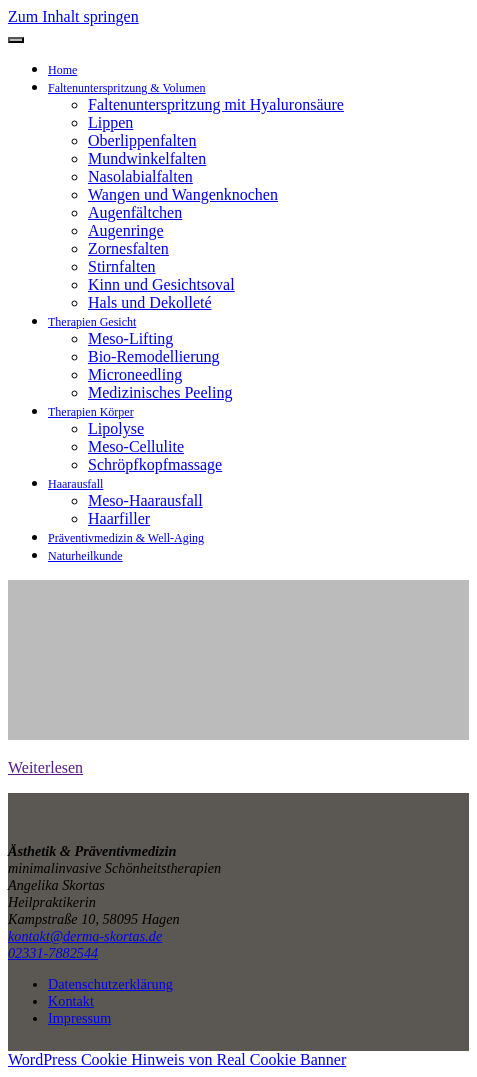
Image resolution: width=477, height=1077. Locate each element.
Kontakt (71, 1001)
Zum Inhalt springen (73, 16)
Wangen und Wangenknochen (183, 194)
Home (62, 70)
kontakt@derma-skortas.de (85, 936)
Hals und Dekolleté (150, 302)
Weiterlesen (45, 767)
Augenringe (126, 230)
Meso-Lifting (130, 338)
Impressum (79, 1018)
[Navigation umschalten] (16, 40)
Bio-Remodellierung (154, 356)
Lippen (110, 122)
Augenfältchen (135, 212)
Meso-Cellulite (136, 446)
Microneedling (135, 374)
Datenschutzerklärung (110, 984)
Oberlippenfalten (142, 140)
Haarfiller (119, 518)
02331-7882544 (53, 953)
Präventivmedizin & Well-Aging (126, 538)
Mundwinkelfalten (147, 158)
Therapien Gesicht (92, 322)
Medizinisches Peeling (160, 392)
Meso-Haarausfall (145, 500)
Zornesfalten (128, 248)
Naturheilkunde (85, 556)
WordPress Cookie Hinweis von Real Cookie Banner (177, 1059)
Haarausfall (75, 484)
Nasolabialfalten (140, 176)
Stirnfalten (122, 266)
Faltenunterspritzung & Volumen (127, 88)
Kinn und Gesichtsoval (161, 284)
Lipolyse (116, 428)
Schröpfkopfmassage (155, 464)
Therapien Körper (91, 412)
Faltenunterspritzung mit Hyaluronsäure (216, 104)
